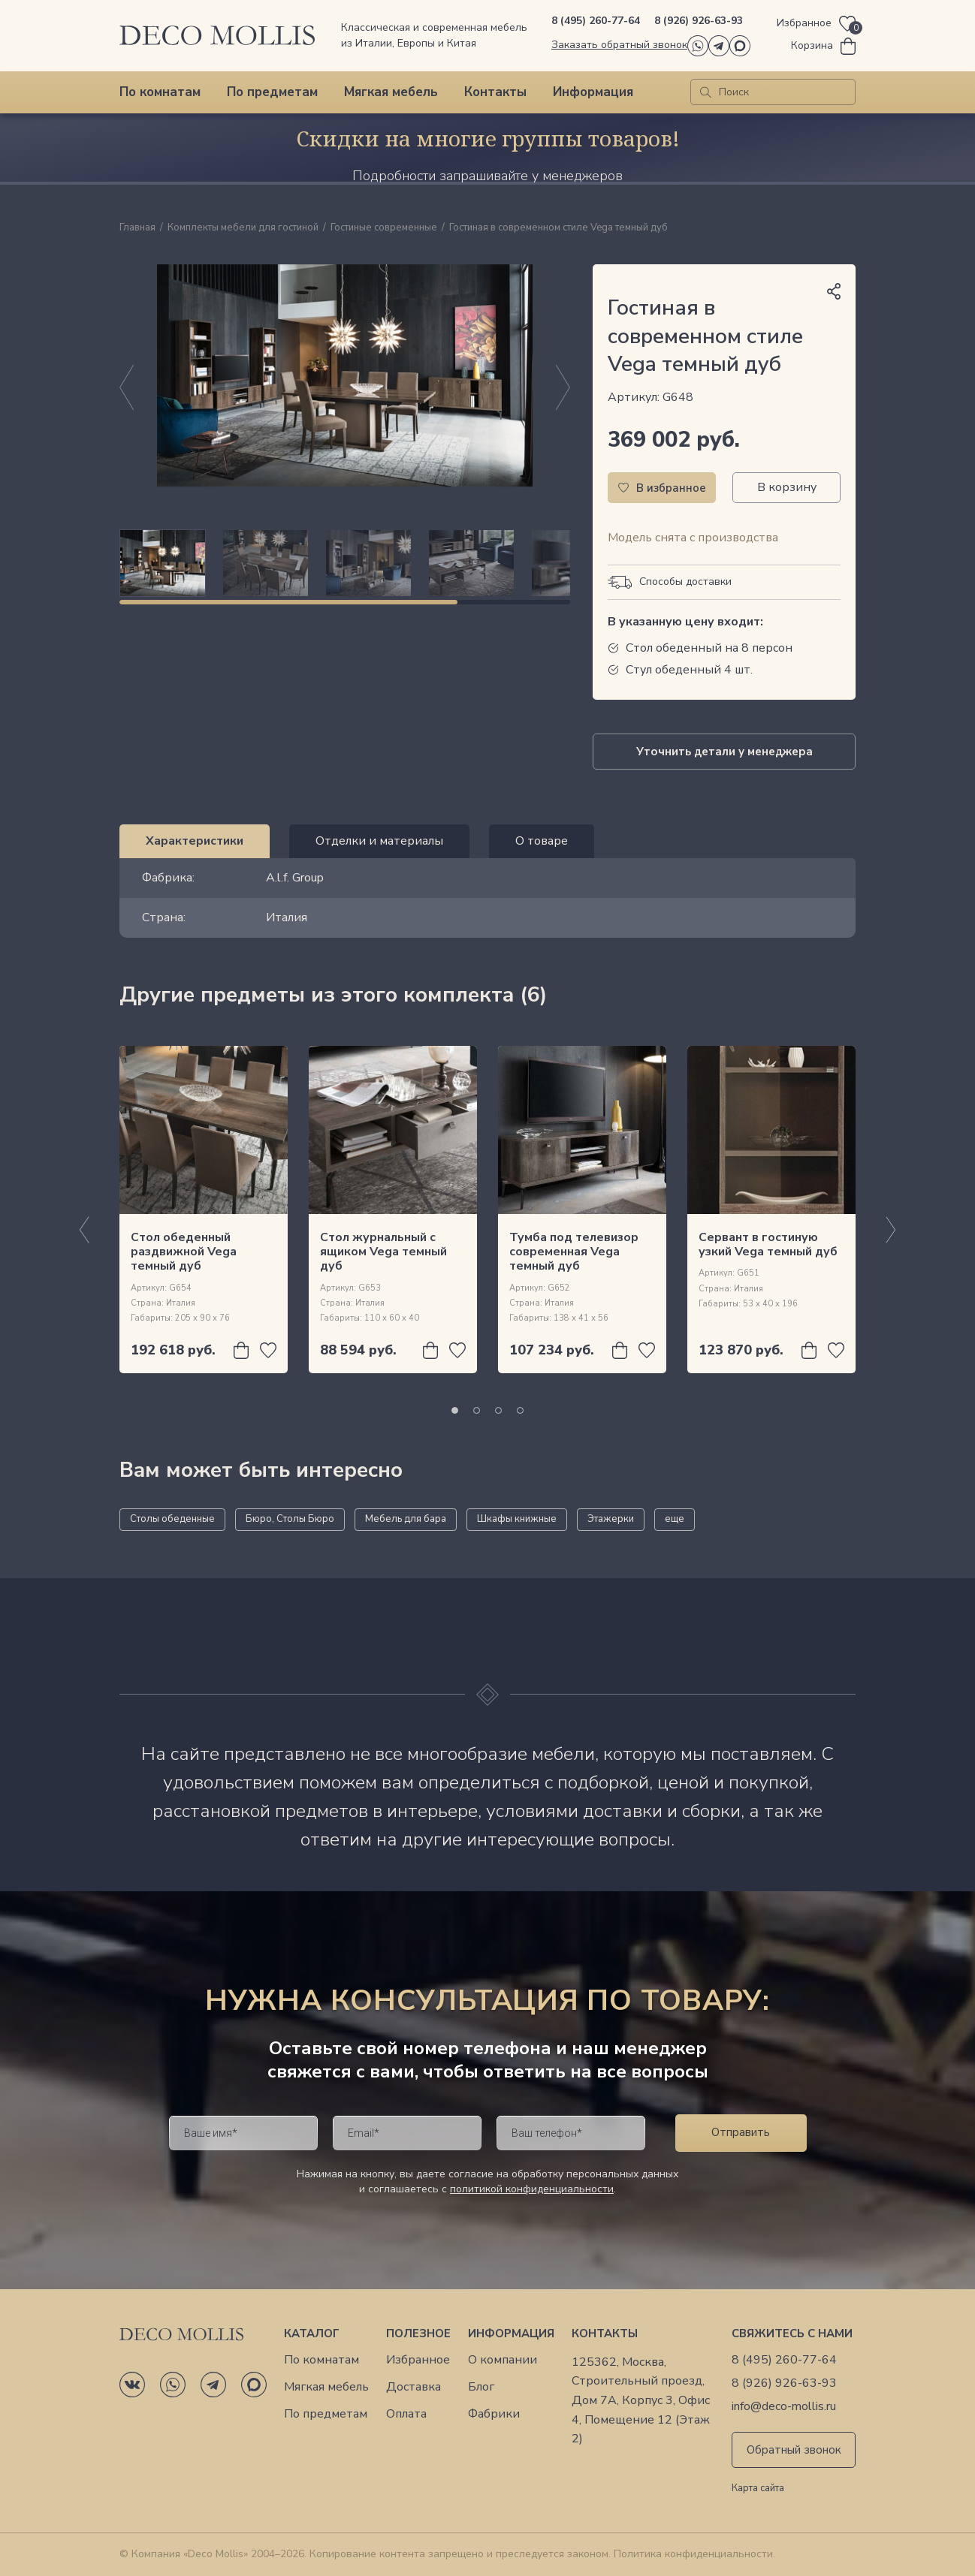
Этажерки (610, 1519)
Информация (593, 92)
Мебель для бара (405, 1519)
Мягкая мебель (391, 92)
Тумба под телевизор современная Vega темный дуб (573, 1251)
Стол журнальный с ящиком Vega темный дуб (383, 1251)
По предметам (272, 92)
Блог (481, 2387)
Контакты (495, 92)
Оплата (406, 2414)
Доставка (413, 2387)
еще (674, 1519)
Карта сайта (758, 2489)
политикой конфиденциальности (532, 2189)
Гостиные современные (384, 228)
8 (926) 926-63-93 (698, 21)
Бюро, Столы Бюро (290, 1519)
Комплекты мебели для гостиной (243, 228)
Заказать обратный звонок (619, 45)
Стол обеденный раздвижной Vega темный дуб (184, 1251)
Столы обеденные (172, 1519)
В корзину (787, 487)
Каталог (312, 2333)
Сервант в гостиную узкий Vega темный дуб (768, 1244)
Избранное (418, 2360)
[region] (344, 563)
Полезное (418, 2333)
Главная (137, 228)
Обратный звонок (794, 2449)
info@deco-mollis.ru (784, 2407)
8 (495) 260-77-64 (595, 21)
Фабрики (494, 2414)
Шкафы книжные (517, 1519)
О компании (502, 2360)
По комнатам (160, 92)
